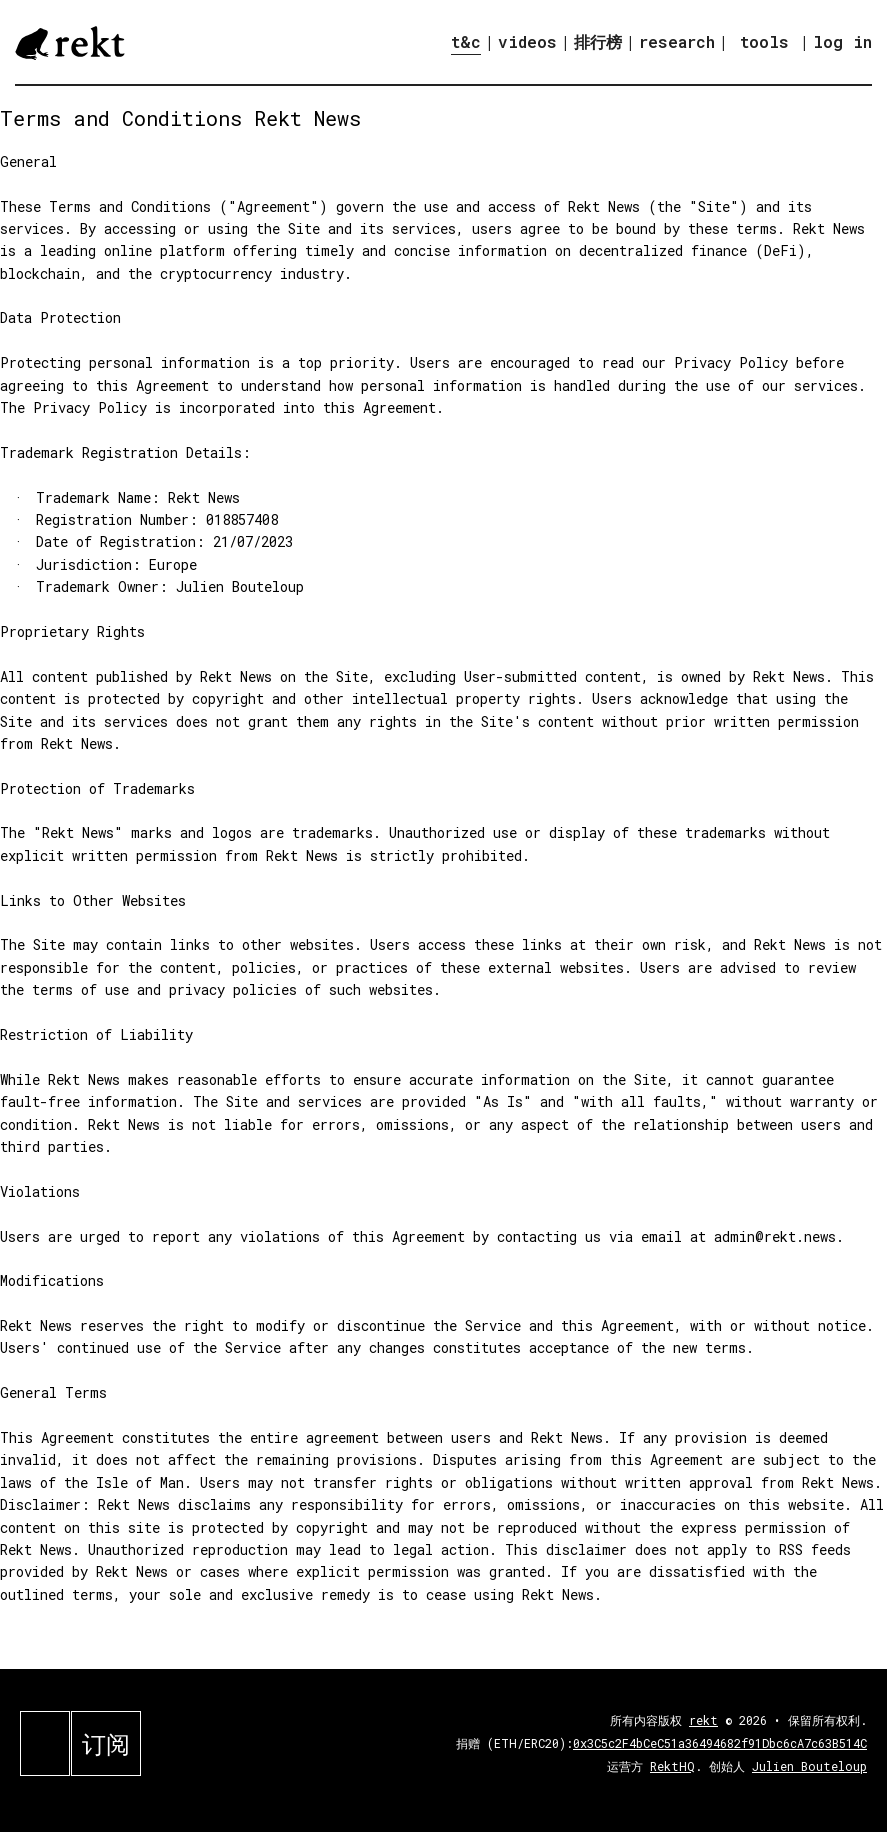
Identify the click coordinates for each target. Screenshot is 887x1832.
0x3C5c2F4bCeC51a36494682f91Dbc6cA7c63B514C (720, 1743)
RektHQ (672, 1766)
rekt (703, 1720)
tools (764, 41)
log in (842, 42)
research (677, 41)
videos (527, 41)
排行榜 (598, 41)
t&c (466, 41)
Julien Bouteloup (809, 1766)
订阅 (106, 1744)
